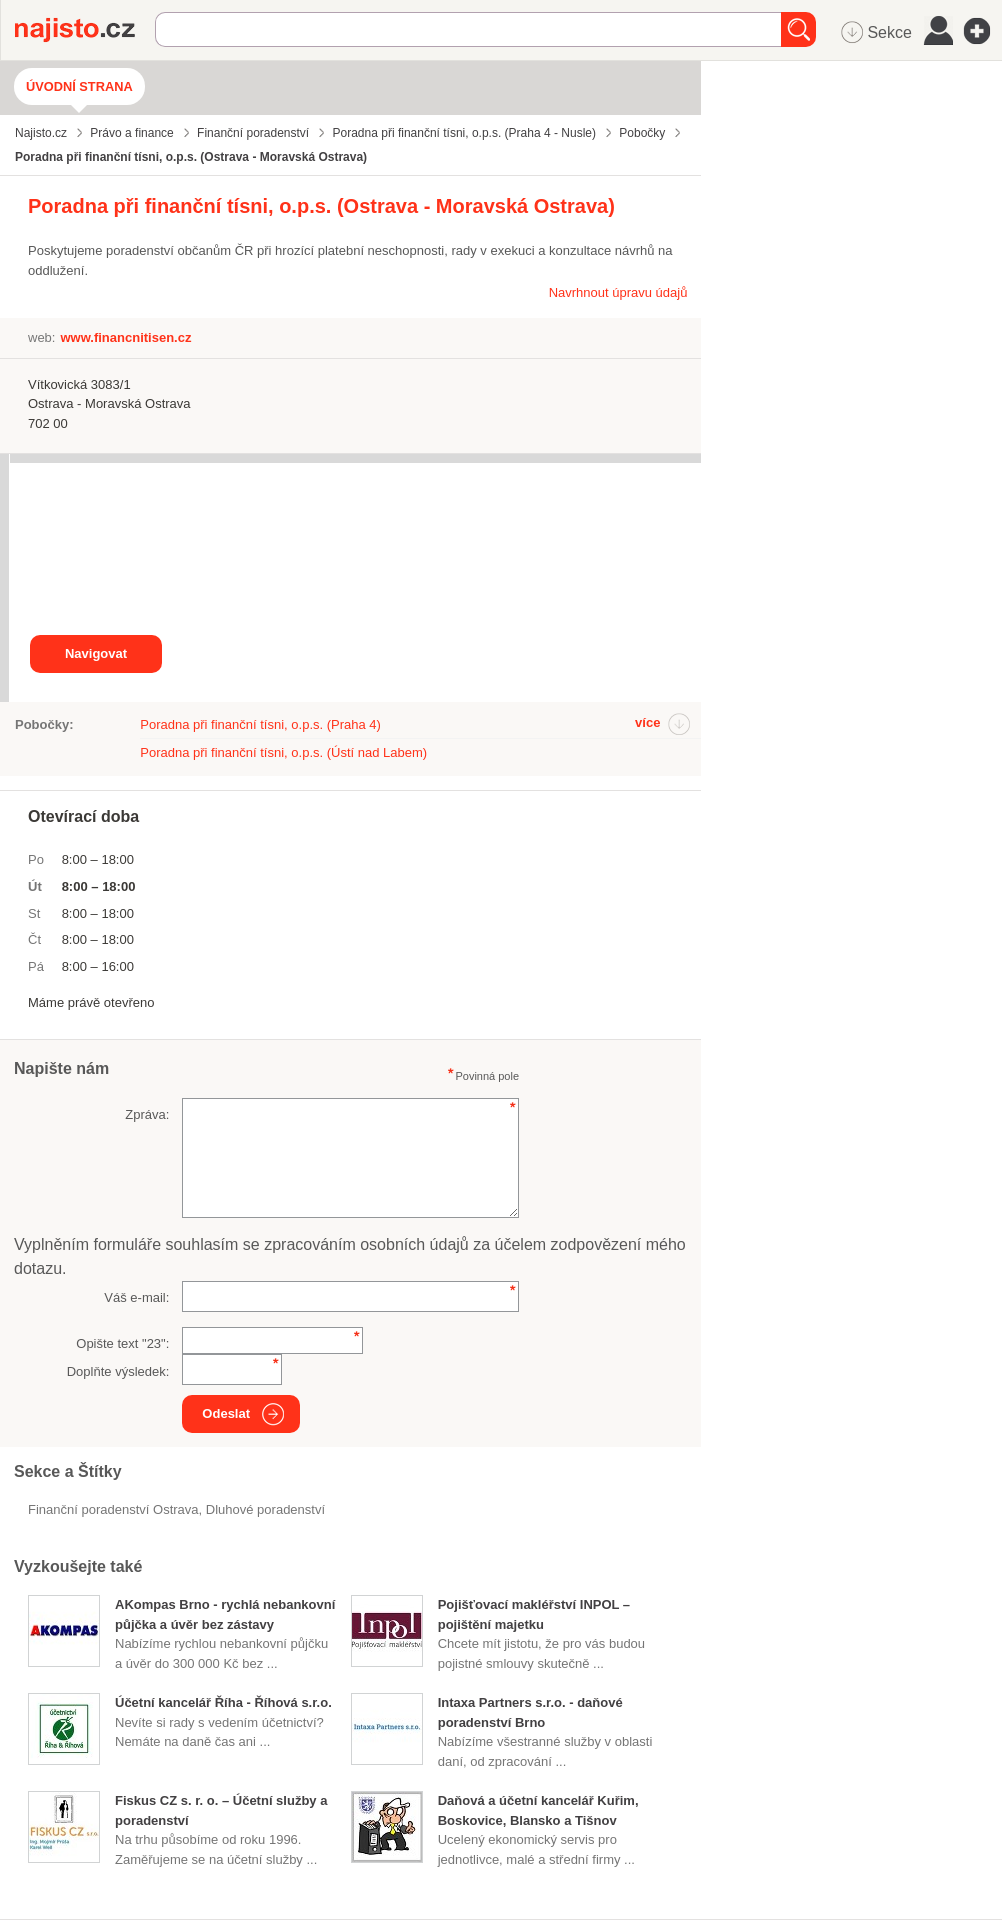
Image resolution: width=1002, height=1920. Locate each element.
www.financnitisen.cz (125, 337)
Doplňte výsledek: (118, 1371)
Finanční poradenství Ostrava (113, 1509)
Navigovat (96, 653)
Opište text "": (122, 1343)
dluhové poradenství (265, 1509)
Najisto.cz (85, 30)
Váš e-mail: (136, 1297)
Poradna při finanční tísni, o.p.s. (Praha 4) (260, 724)
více (647, 722)
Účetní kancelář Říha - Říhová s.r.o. (223, 1702)
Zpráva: (147, 1114)
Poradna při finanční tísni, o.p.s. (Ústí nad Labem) (283, 752)
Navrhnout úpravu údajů (618, 292)
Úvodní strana (79, 86)
